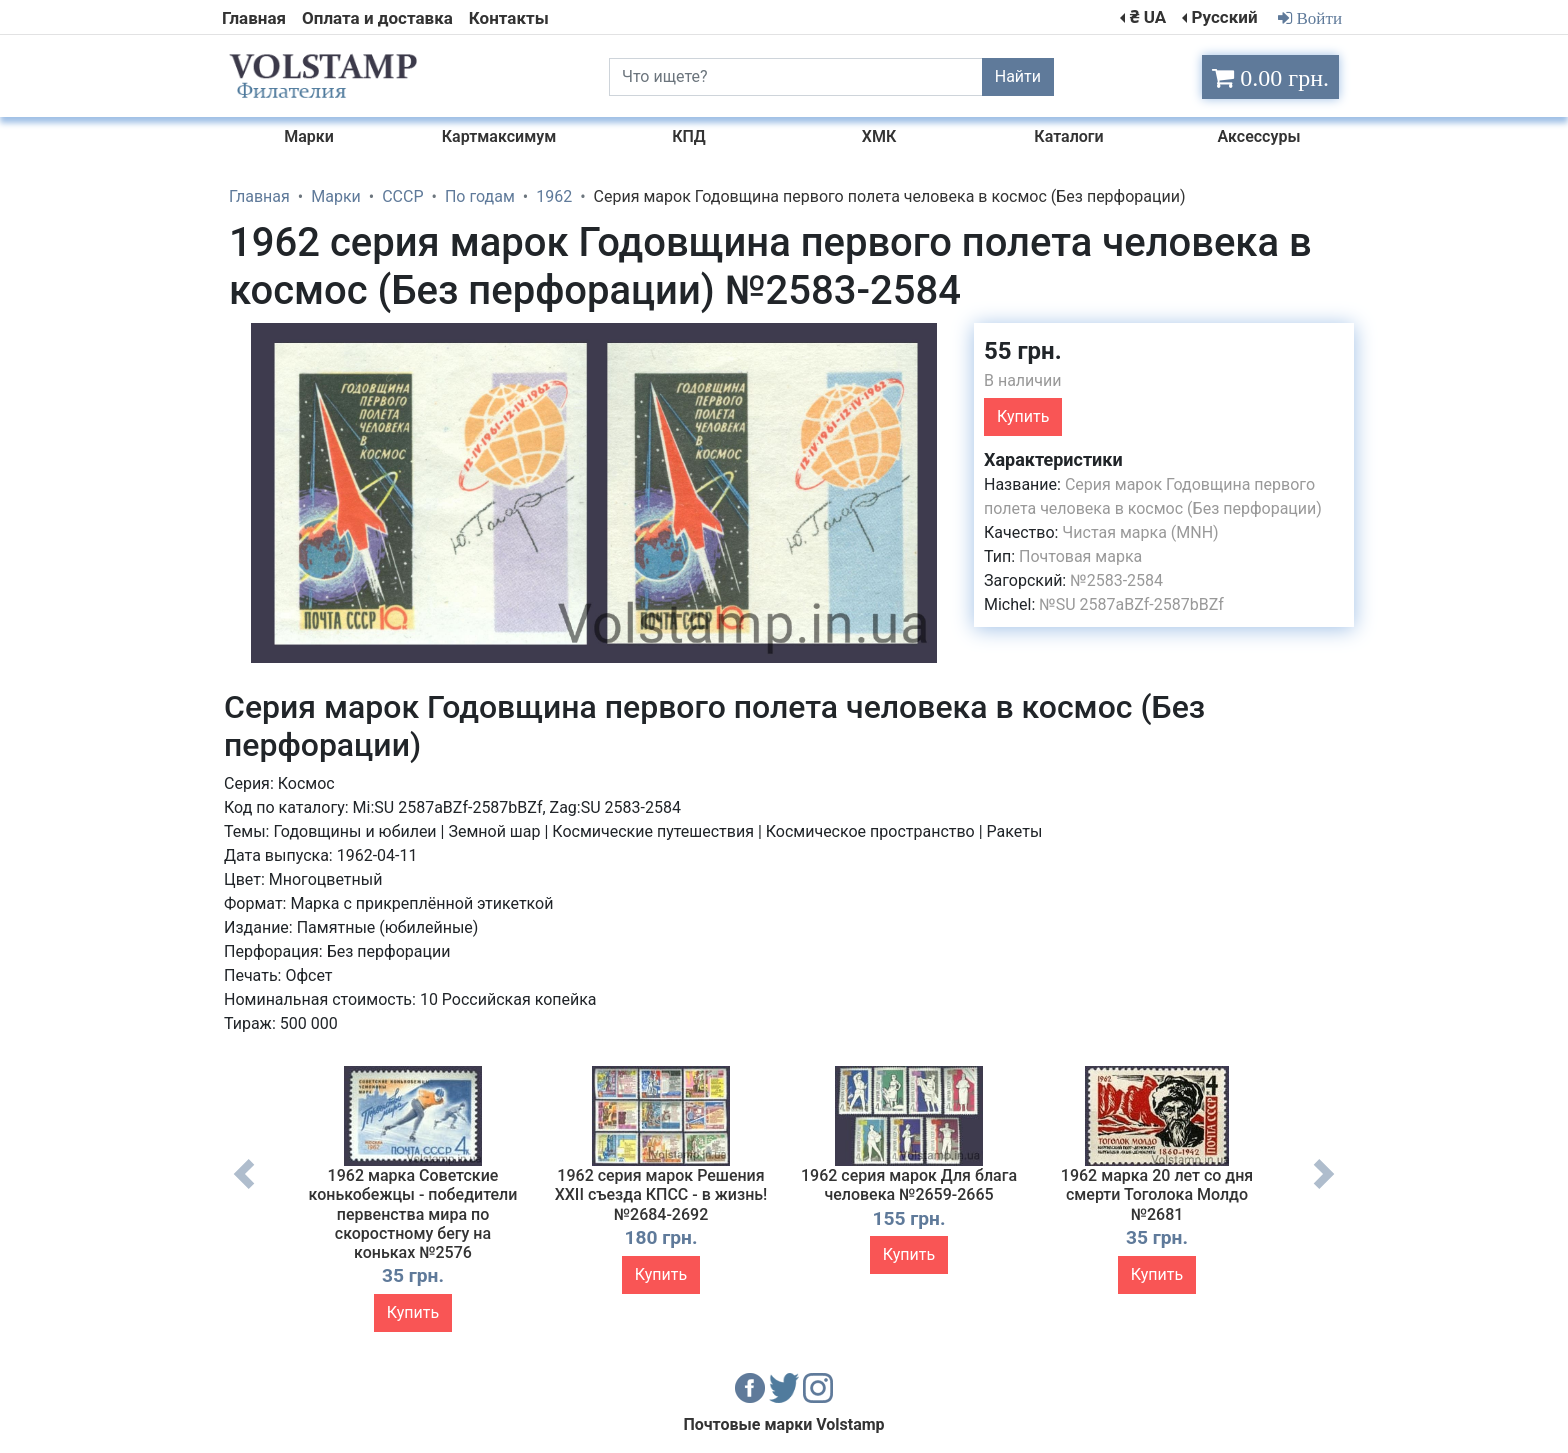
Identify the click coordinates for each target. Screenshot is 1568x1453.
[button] (941, 341)
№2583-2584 (1116, 580)
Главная (254, 18)
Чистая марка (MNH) (1140, 532)
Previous (244, 1189)
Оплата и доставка (377, 18)
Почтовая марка (1080, 556)
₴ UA (1148, 17)
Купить (1023, 416)
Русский (1224, 17)
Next (1324, 1189)
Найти (1018, 76)
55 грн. (1023, 351)
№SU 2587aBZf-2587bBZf (1131, 604)
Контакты (509, 18)
